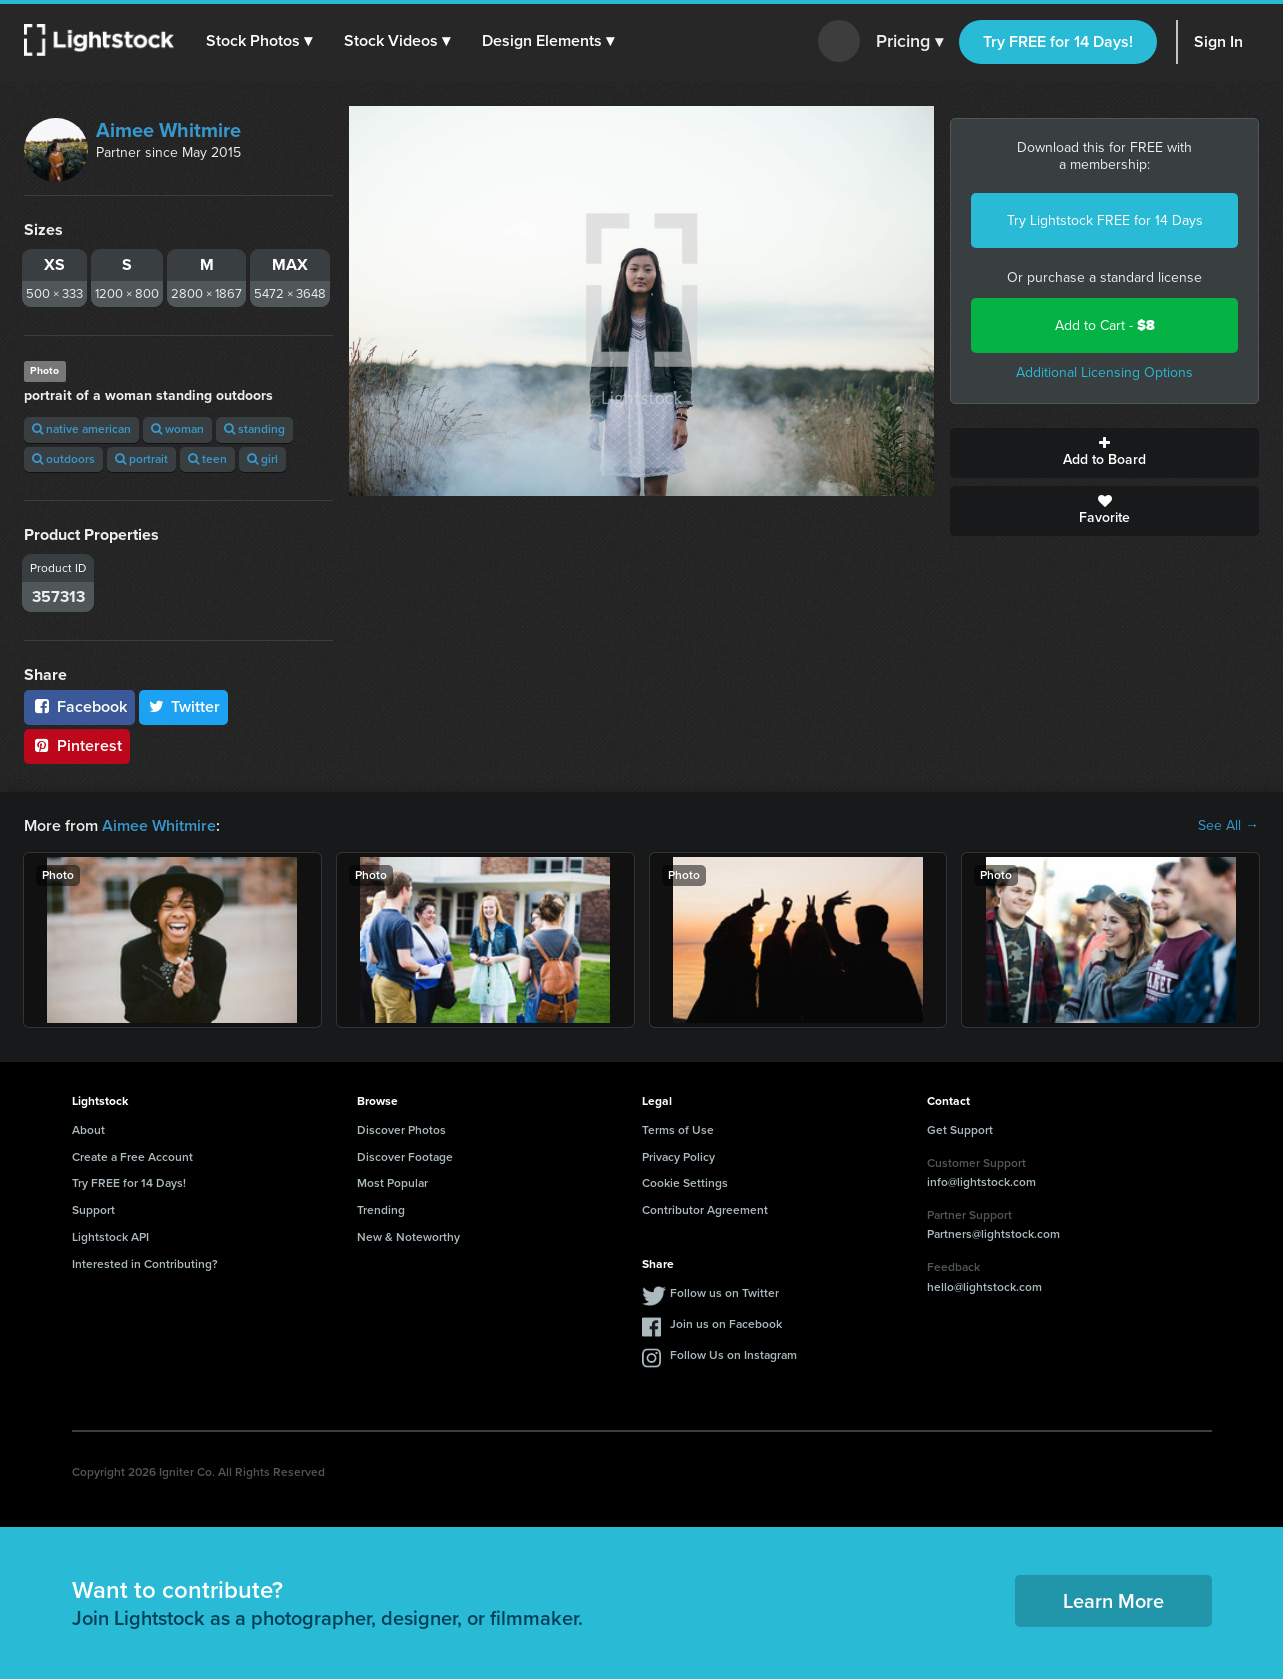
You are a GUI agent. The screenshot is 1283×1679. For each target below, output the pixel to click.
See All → (1228, 826)
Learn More (1113, 1601)
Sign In (1218, 41)
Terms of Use (678, 1130)
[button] (259, 41)
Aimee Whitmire (168, 130)
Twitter (184, 706)
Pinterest (77, 745)
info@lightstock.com (981, 1182)
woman (177, 429)
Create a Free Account (132, 1157)
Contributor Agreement (705, 1210)
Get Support (960, 1130)
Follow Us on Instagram (733, 1355)
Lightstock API (110, 1237)
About (88, 1130)
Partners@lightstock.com (993, 1234)
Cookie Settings (685, 1183)
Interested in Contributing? (145, 1264)
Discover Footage (405, 1157)
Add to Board (1104, 453)
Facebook (79, 706)
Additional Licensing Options (1104, 372)
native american (81, 429)
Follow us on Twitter (724, 1293)
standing (254, 429)
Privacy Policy (678, 1157)
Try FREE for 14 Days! (1058, 41)
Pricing (909, 42)
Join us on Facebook (726, 1324)
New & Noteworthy (408, 1237)
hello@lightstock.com (984, 1287)
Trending (381, 1210)
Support (93, 1210)
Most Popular (392, 1183)
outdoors (63, 459)
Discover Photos (401, 1130)
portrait (141, 459)
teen (207, 459)
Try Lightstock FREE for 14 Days (1105, 220)
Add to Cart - (1105, 325)
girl (262, 459)
